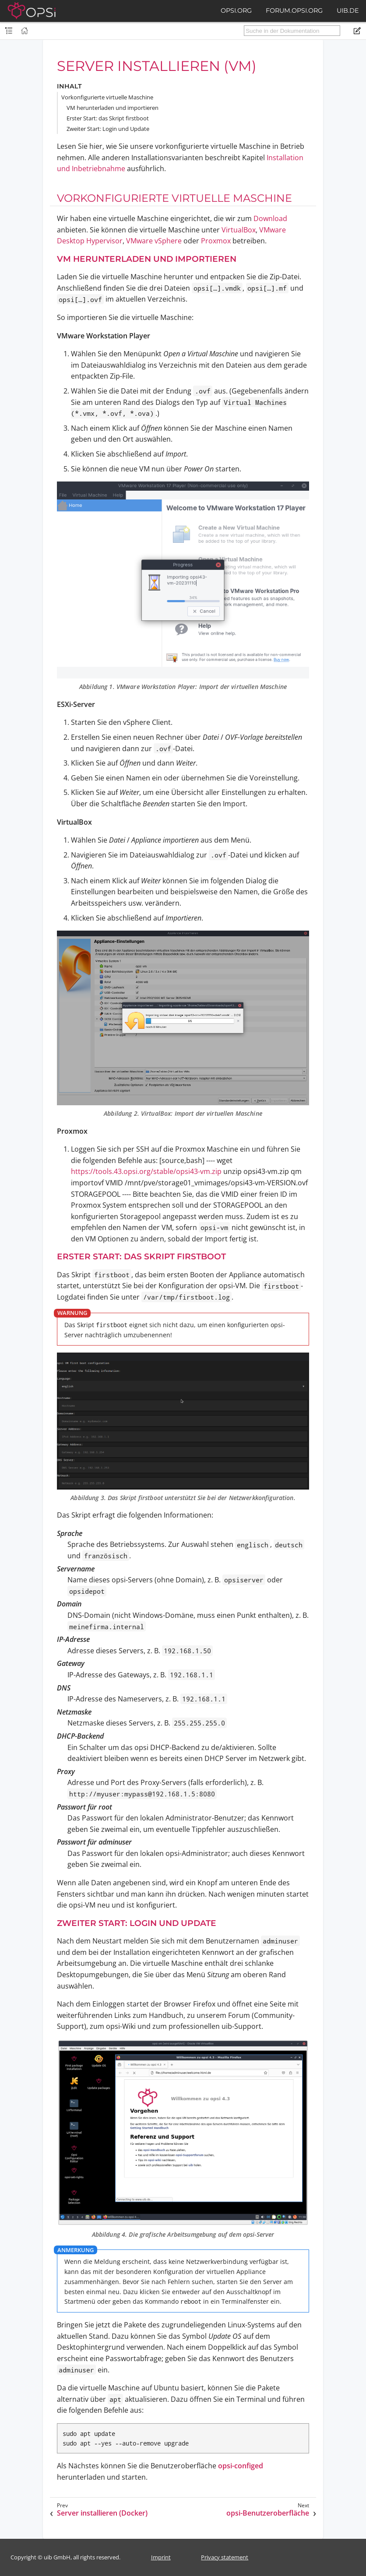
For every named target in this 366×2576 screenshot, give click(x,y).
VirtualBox (239, 230)
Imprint (161, 2557)
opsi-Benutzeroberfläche (267, 2513)
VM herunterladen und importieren (112, 108)
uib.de (348, 10)
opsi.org (236, 10)
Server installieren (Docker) (102, 2513)
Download (270, 218)
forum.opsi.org (294, 10)
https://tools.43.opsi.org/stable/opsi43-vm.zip (146, 1171)
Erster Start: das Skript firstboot (108, 118)
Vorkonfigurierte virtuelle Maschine (107, 97)
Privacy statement (224, 2557)
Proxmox (216, 241)
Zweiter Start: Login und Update (108, 129)
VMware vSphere (154, 241)
